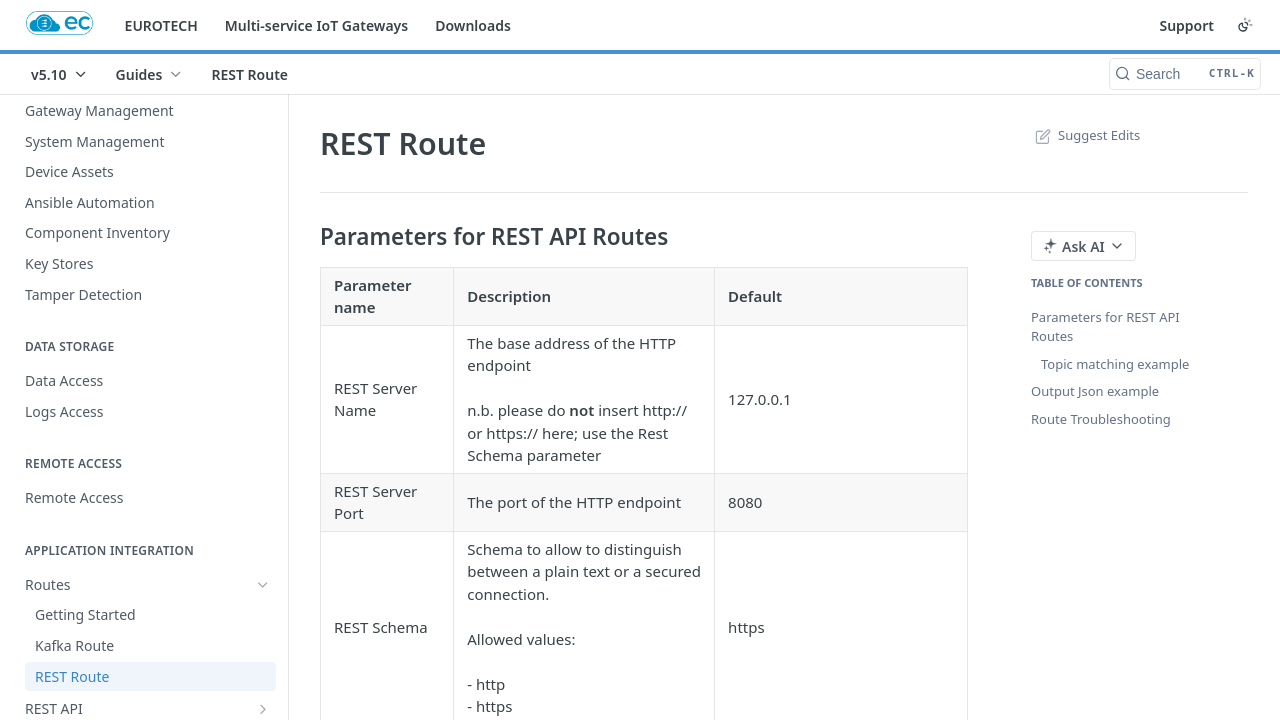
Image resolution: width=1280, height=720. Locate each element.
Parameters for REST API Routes (1105, 327)
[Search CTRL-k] (1185, 74)
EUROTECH (161, 25)
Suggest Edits (1085, 135)
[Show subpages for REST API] (263, 709)
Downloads (473, 25)
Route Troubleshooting (1101, 419)
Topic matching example (1115, 364)
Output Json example (1095, 391)
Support (1186, 25)
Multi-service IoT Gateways (316, 25)
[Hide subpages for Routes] (263, 585)
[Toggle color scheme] (1245, 25)
